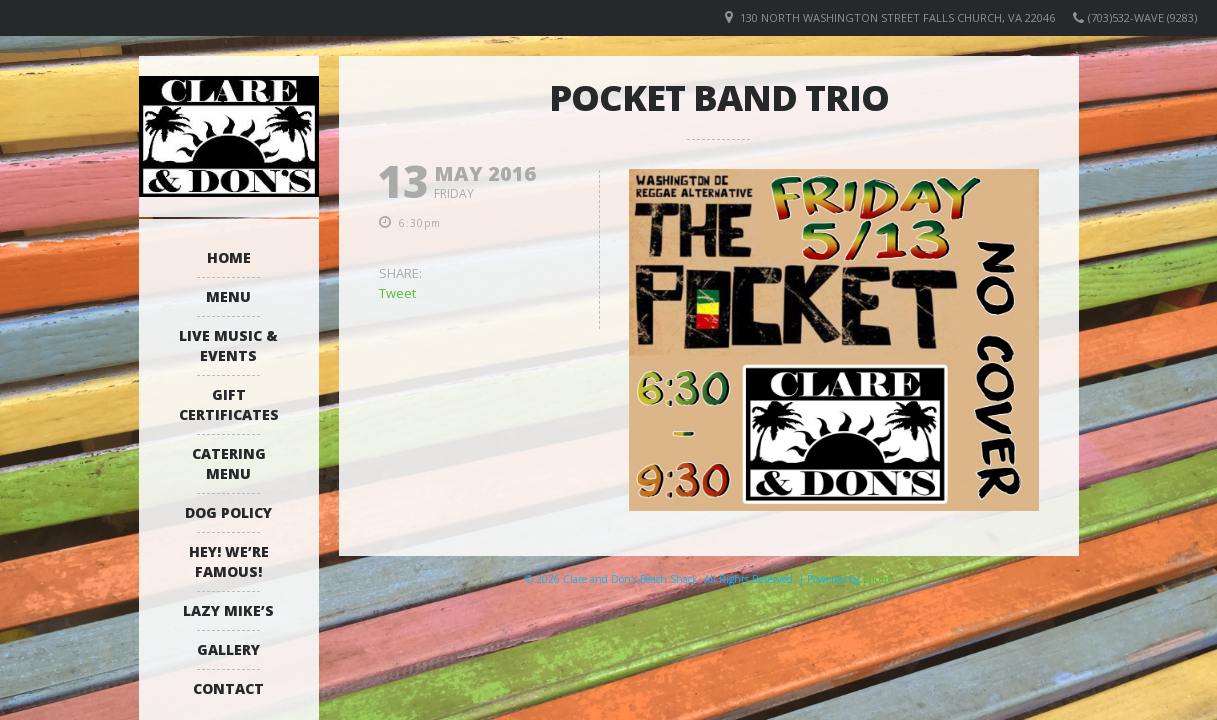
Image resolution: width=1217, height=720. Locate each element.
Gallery (228, 649)
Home (229, 257)
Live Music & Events (228, 345)
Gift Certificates (229, 404)
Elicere (878, 579)
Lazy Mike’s (228, 610)
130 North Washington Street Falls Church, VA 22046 (897, 17)
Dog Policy (228, 512)
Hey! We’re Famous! (229, 561)
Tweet (397, 293)
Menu (228, 296)
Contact (228, 688)
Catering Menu (229, 463)
